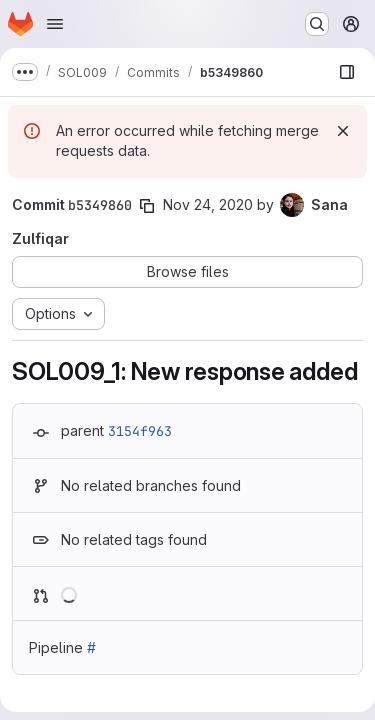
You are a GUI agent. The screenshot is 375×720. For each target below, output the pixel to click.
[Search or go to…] (317, 24)
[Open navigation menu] (55, 24)
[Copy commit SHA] (147, 206)
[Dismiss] (343, 131)
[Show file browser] (347, 72)
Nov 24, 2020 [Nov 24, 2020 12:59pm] (208, 204)
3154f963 (140, 431)
